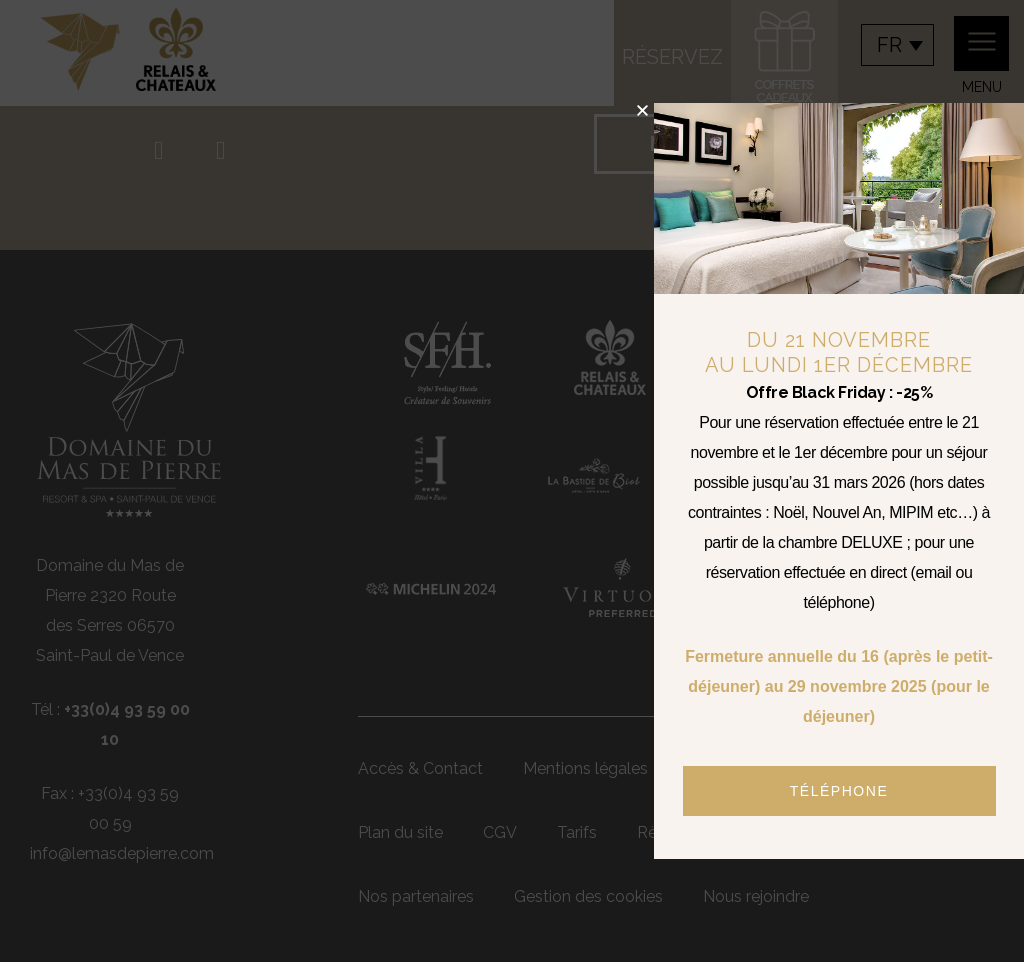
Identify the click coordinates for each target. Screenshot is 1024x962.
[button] (642, 110)
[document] (512, 481)
